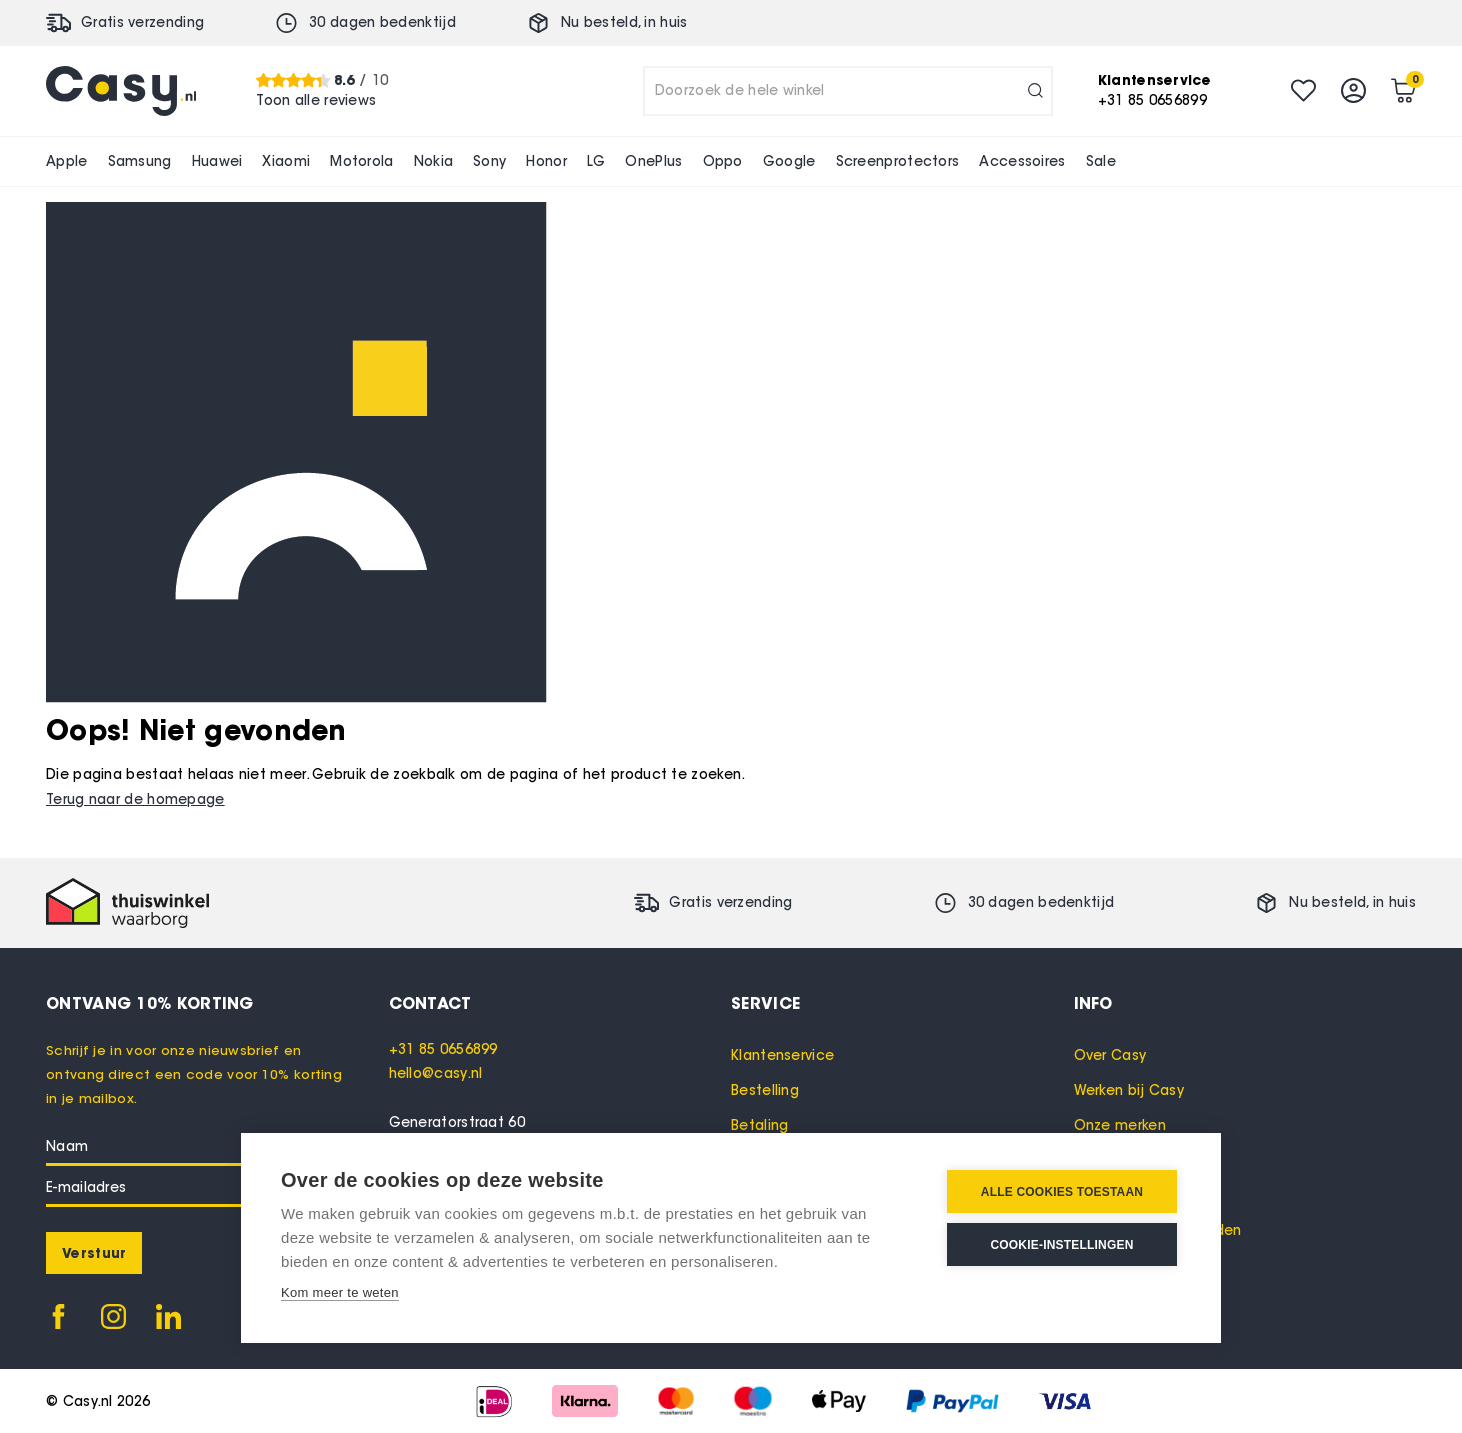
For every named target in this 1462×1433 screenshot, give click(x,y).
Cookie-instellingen (1061, 1245)
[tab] (560, 1003)
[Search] (1035, 91)
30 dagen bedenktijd (382, 22)
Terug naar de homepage (135, 799)
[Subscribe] (94, 1253)
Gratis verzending (142, 22)
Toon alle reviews (316, 100)
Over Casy (1110, 1055)
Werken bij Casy (1129, 1090)
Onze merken (1120, 1125)
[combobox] (848, 91)
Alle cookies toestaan (1062, 1192)
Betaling (759, 1125)
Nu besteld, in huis (624, 22)
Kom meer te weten (340, 1292)
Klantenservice (782, 1055)
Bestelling (765, 1090)
